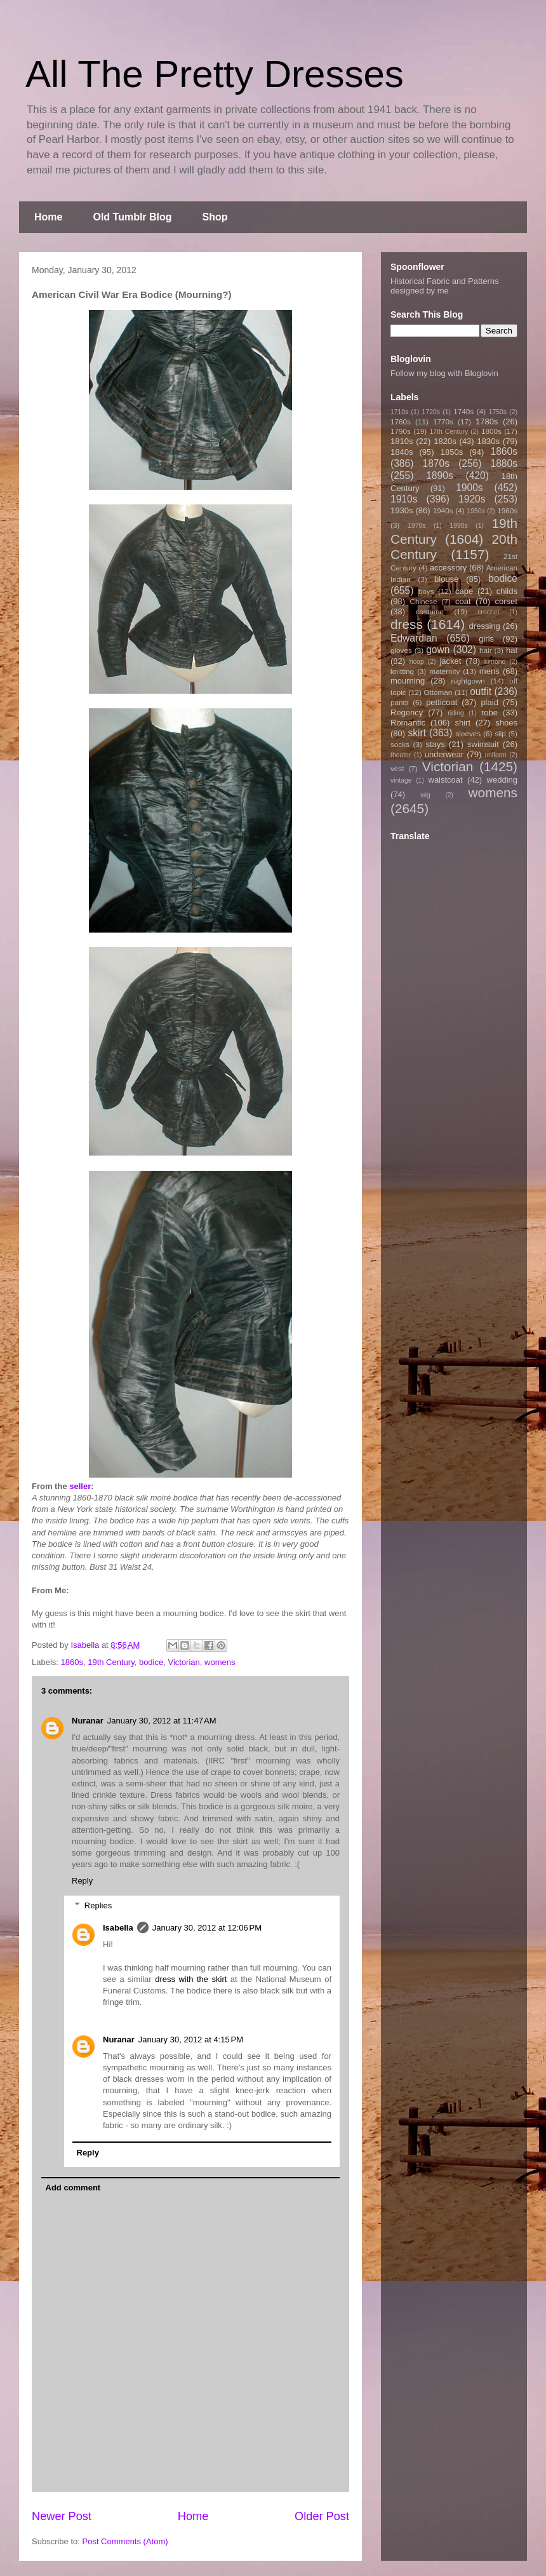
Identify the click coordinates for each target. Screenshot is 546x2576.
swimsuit (483, 744)
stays (435, 744)
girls (486, 639)
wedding (502, 780)
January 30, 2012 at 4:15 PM (190, 2039)
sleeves (468, 733)
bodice (151, 1662)
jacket (450, 661)
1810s (401, 441)
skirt (417, 732)
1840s (401, 452)
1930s (401, 510)
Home (48, 217)
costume (430, 611)
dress (406, 624)
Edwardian (413, 638)
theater (400, 755)
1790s (400, 431)
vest (397, 768)
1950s (475, 511)
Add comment (73, 2187)
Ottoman (438, 692)
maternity (444, 671)
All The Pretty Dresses (214, 74)
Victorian (183, 1662)
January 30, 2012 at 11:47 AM (161, 1720)
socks (400, 744)
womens (219, 1662)
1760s (400, 421)
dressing (484, 626)
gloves (401, 650)
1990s (458, 525)
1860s (72, 1662)
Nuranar (87, 1720)
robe (489, 712)
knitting (402, 671)
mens (489, 671)
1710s (399, 411)
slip (500, 733)
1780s (487, 421)
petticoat (441, 702)
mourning (407, 680)
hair (485, 650)
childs (506, 591)
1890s (439, 475)
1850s (452, 452)
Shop (215, 217)
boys (426, 591)
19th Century (111, 1662)
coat (463, 601)
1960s (507, 510)
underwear (444, 754)
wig (425, 795)
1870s (435, 463)
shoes (506, 722)
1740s (463, 411)
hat (511, 650)
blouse (446, 579)
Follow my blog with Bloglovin (444, 373)
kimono (495, 661)
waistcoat (446, 780)
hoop (417, 661)
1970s (416, 525)
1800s (491, 431)
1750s (498, 411)
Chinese (423, 601)
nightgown (468, 681)
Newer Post (61, 2516)
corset (506, 601)
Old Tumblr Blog (132, 217)
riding (455, 713)
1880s (504, 463)
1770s (443, 421)
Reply (82, 1880)
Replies (98, 1905)
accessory (448, 567)
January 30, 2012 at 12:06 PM (207, 1927)
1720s (431, 411)
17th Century (448, 431)
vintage (401, 780)
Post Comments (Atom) (125, 2541)
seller (80, 1486)
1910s (404, 499)
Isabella (118, 1927)
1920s (472, 499)
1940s (443, 510)
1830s (488, 441)
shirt (462, 722)
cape (464, 591)
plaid (489, 702)
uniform (495, 755)
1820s (445, 441)
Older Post (322, 2516)
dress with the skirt (191, 1979)
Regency (406, 712)
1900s (469, 487)
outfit (480, 691)
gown (437, 649)
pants (399, 702)
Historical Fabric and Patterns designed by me (444, 285)
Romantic (407, 722)
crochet (488, 612)
